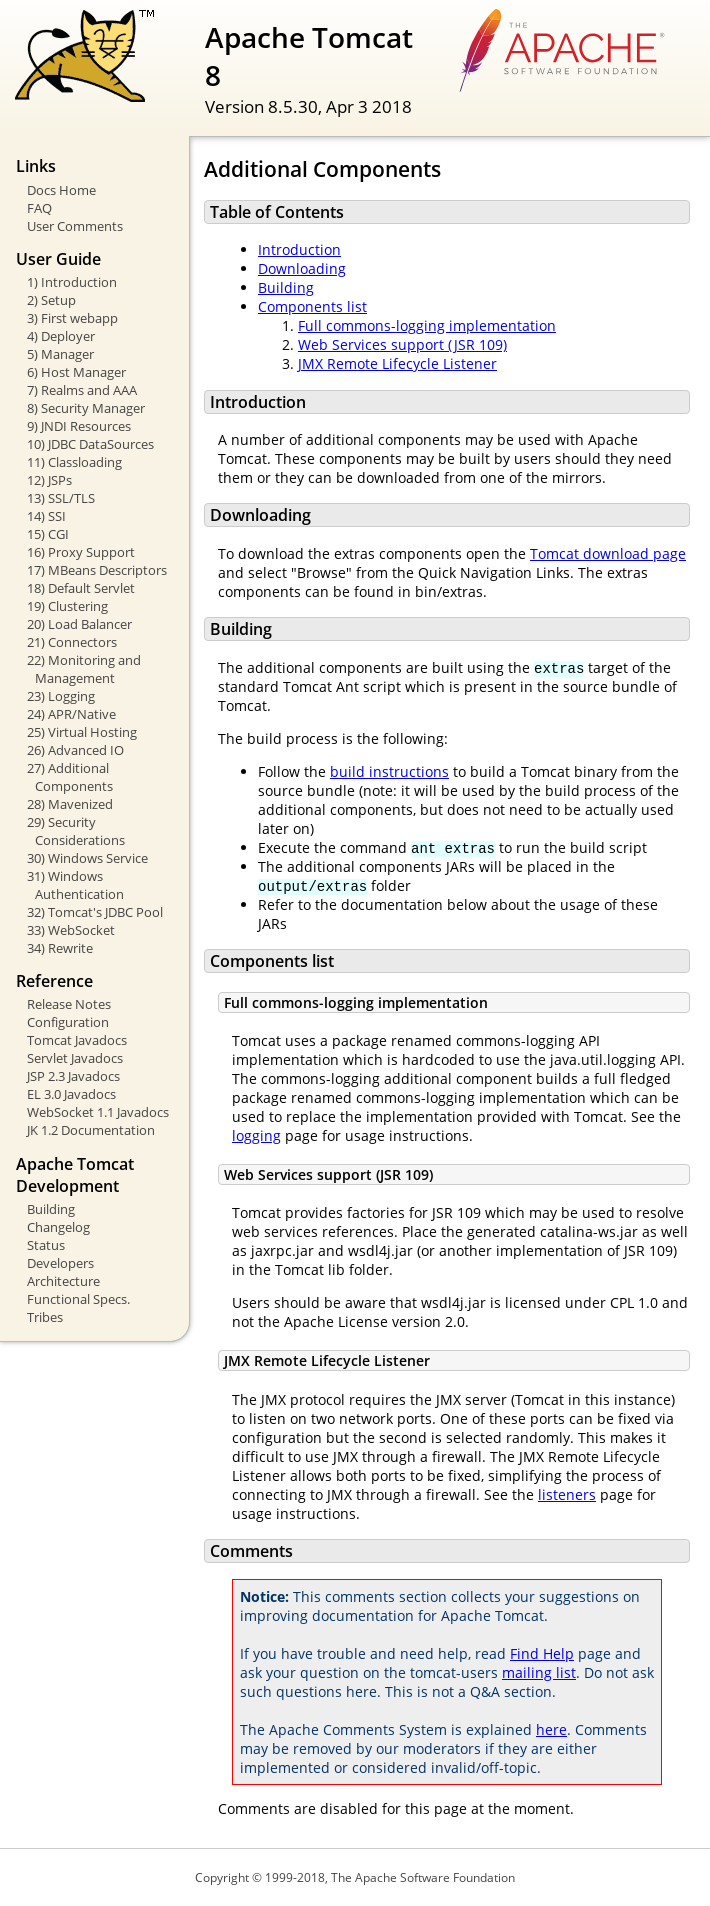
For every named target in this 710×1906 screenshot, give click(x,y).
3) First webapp (72, 318)
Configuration (68, 1022)
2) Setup (51, 300)
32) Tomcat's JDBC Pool (95, 912)
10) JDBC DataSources (90, 444)
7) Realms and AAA (82, 390)
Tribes (45, 1317)
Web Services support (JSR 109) (402, 344)
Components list (312, 306)
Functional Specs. (78, 1299)
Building (51, 1209)
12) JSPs (49, 480)
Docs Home (61, 190)
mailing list (539, 1672)
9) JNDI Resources (79, 426)
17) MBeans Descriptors (97, 570)
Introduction (299, 249)
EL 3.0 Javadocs (71, 1094)
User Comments (75, 226)
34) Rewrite (60, 948)
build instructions (389, 771)
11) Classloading (74, 462)
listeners (567, 1494)
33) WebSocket (71, 930)
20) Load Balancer (79, 624)
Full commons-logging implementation (427, 325)
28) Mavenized (70, 804)
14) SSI (46, 516)
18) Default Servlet (81, 588)
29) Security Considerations (76, 831)
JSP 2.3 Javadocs (73, 1076)
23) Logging (61, 696)
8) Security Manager (86, 408)
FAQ (39, 208)
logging (256, 1135)
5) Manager (60, 354)
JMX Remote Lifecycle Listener (397, 363)
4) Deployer (61, 336)
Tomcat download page (608, 553)
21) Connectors (72, 642)
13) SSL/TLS (61, 498)
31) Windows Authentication (75, 885)
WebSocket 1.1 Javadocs (98, 1112)
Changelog (58, 1227)
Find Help (542, 1653)
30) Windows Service (87, 858)
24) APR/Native (71, 714)
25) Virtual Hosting (82, 732)
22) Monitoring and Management (84, 669)
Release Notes (69, 1004)
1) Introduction (72, 282)
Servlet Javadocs (75, 1058)
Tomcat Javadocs (77, 1040)
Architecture (63, 1281)
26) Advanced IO (75, 750)
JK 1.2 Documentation (91, 1130)
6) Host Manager (76, 372)
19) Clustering (67, 606)
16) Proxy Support (81, 552)
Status (46, 1245)
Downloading (302, 268)
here (551, 1729)
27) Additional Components (70, 777)
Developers (60, 1263)
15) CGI (48, 534)
